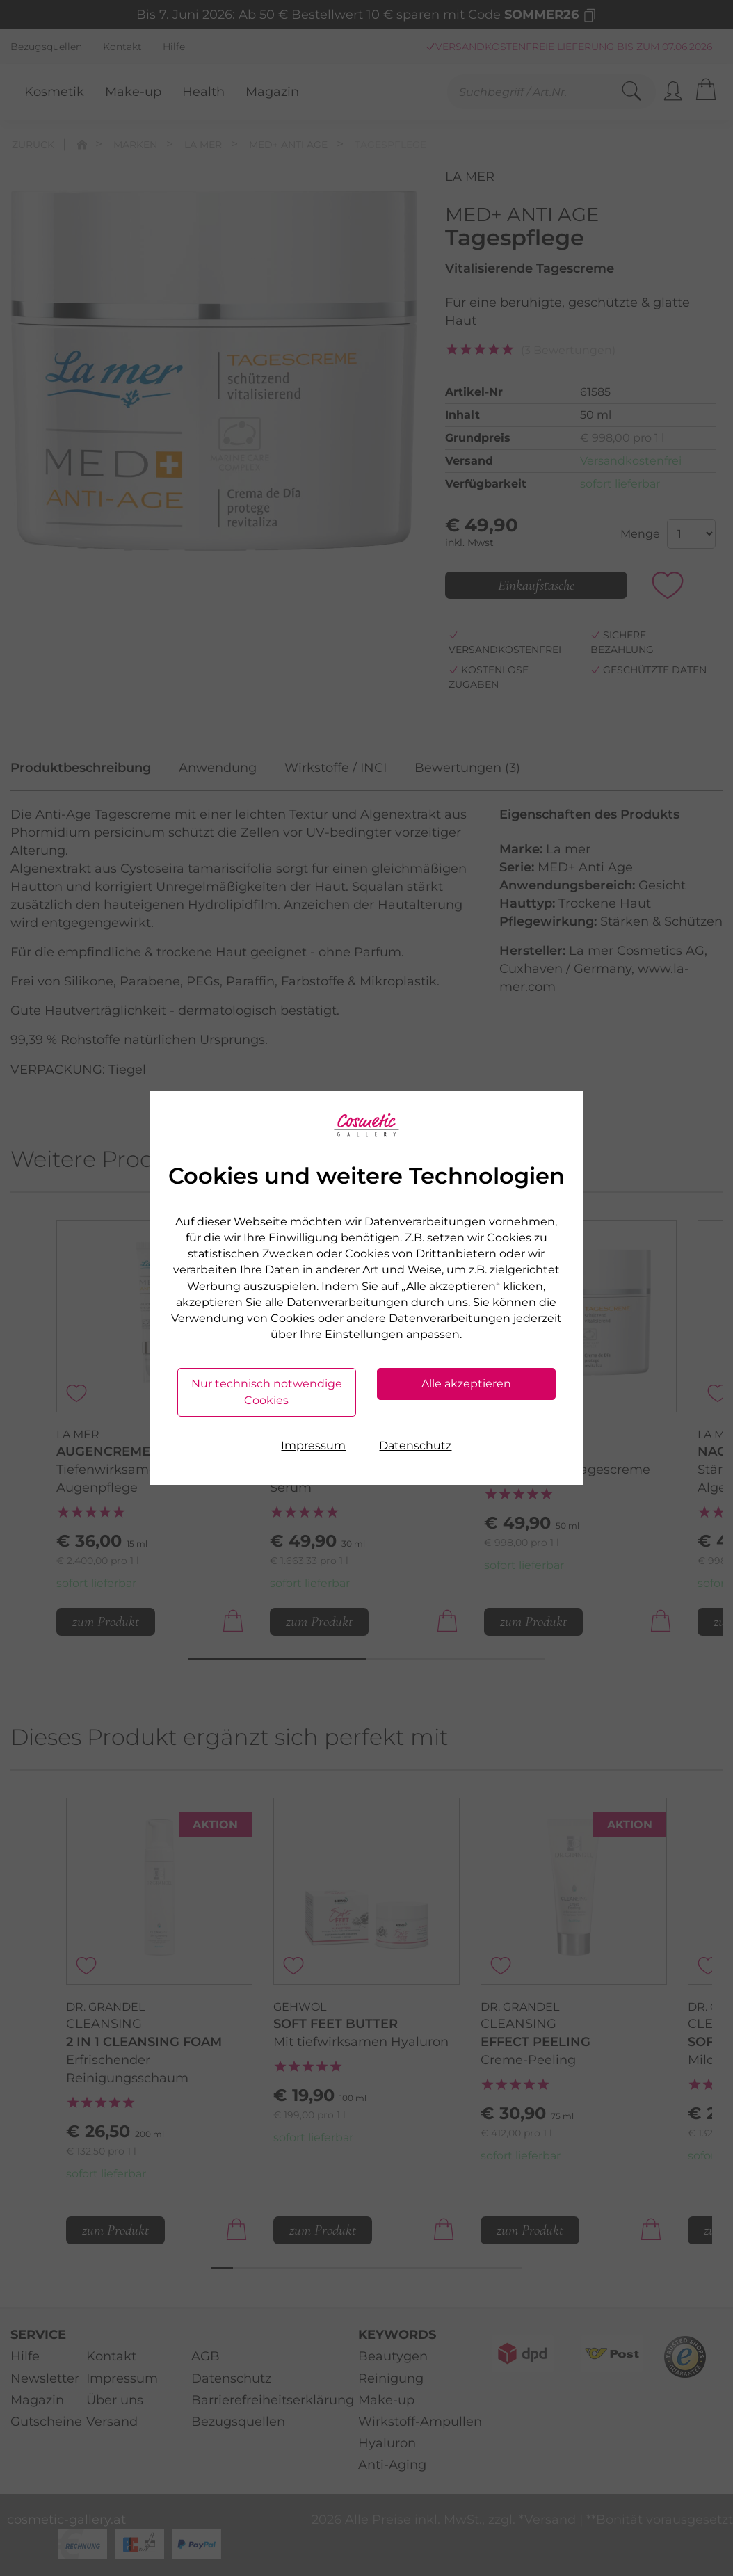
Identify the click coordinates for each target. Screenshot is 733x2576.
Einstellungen (364, 1334)
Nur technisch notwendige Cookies (266, 1392)
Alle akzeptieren (466, 1383)
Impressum (313, 1445)
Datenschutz (415, 1445)
